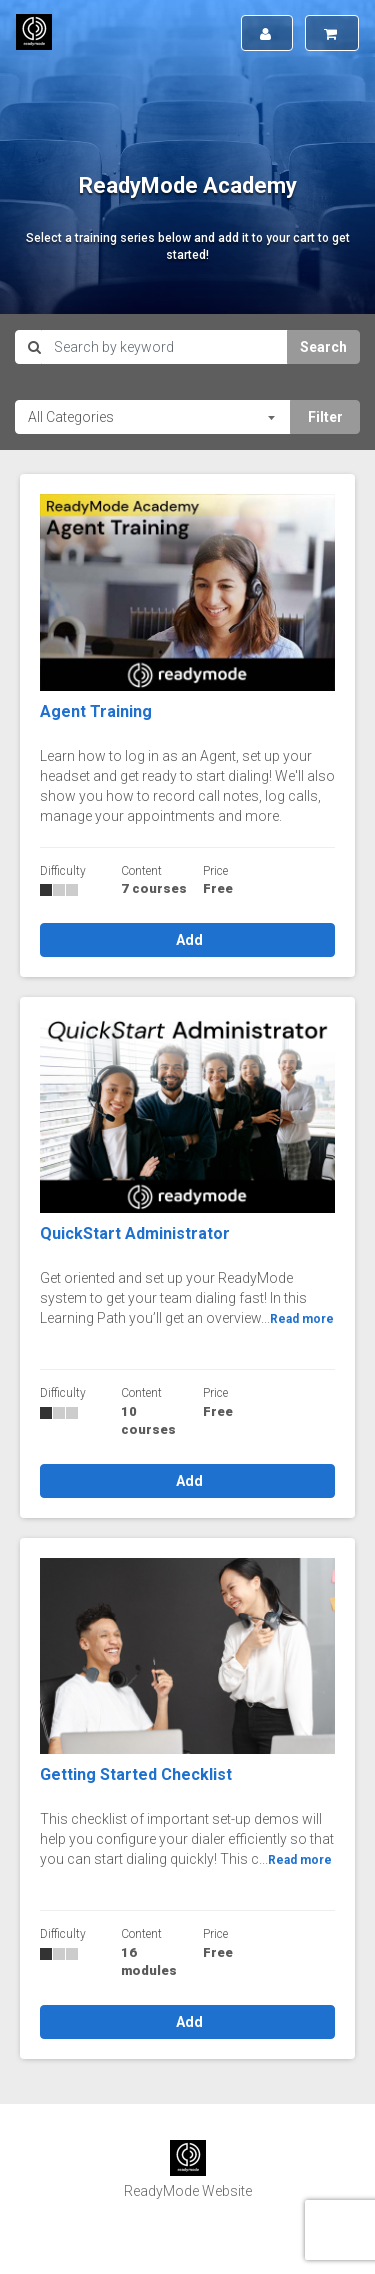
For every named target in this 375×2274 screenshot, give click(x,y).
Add (188, 940)
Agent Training (96, 711)
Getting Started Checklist (136, 1774)
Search (323, 347)
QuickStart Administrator (135, 1233)
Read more (302, 1319)
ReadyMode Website (188, 2191)
